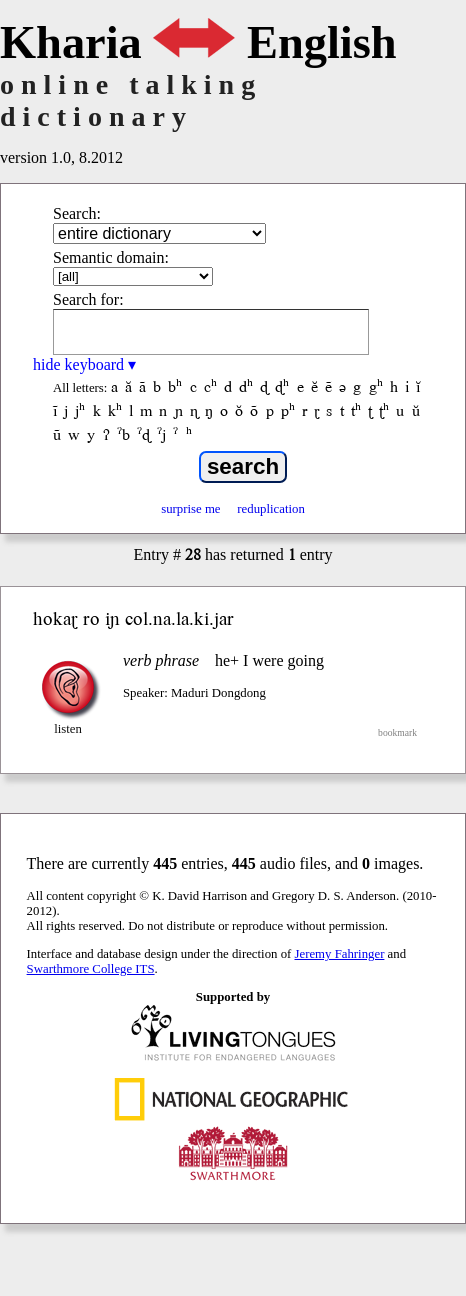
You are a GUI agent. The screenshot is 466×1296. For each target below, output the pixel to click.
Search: (77, 213)
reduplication (271, 509)
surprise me (190, 509)
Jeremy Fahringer (340, 954)
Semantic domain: (111, 257)
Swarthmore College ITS (91, 969)
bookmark (397, 732)
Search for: (88, 299)
